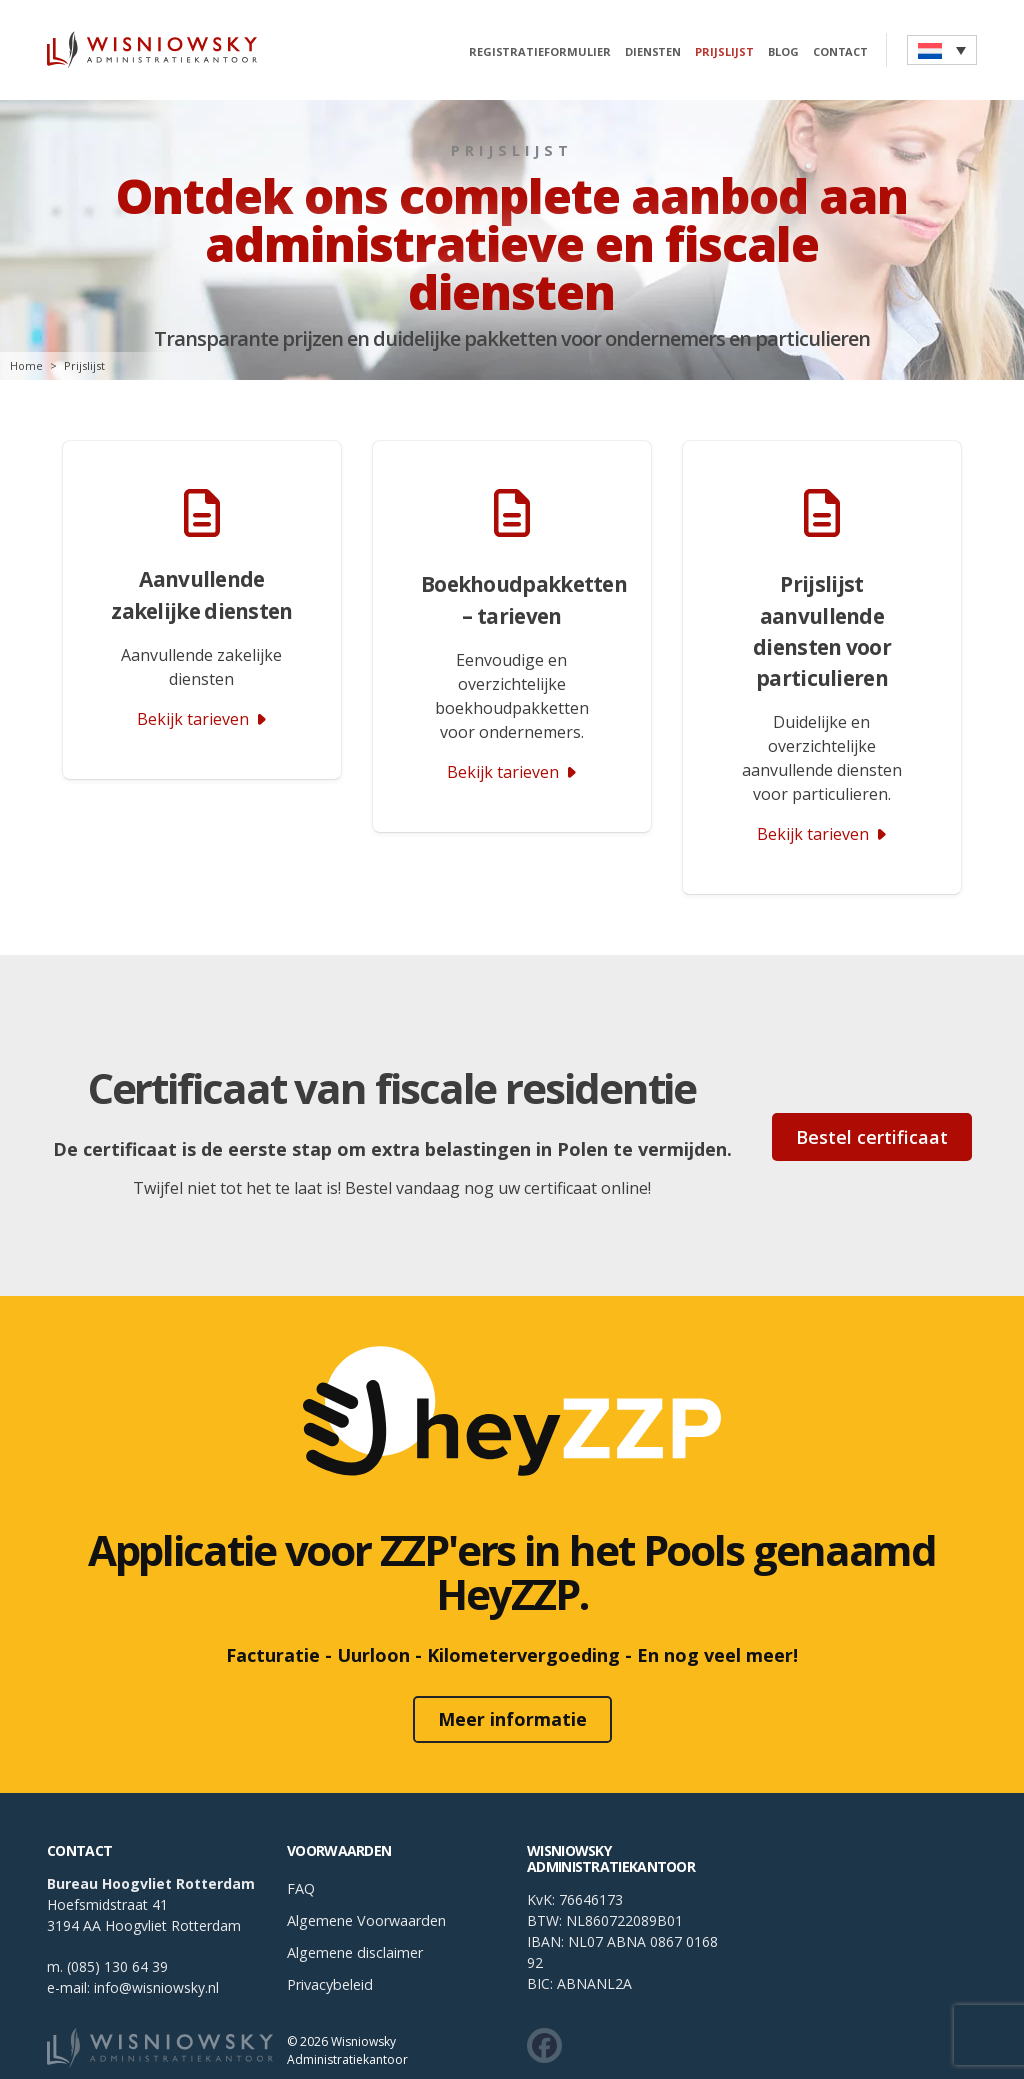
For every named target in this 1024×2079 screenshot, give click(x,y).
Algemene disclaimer (355, 1901)
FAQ (301, 1837)
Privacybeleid (330, 1933)
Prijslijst (721, 52)
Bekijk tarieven (821, 834)
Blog (780, 52)
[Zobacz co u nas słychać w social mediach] (544, 1994)
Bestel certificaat (872, 1125)
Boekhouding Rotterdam (129, 2056)
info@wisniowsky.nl (156, 1936)
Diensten (649, 52)
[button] (942, 50)
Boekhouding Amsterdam (385, 2056)
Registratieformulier (536, 52)
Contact (837, 52)
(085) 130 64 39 (117, 1915)
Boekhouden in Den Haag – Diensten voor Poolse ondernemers (767, 2056)
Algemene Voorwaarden (366, 1869)
